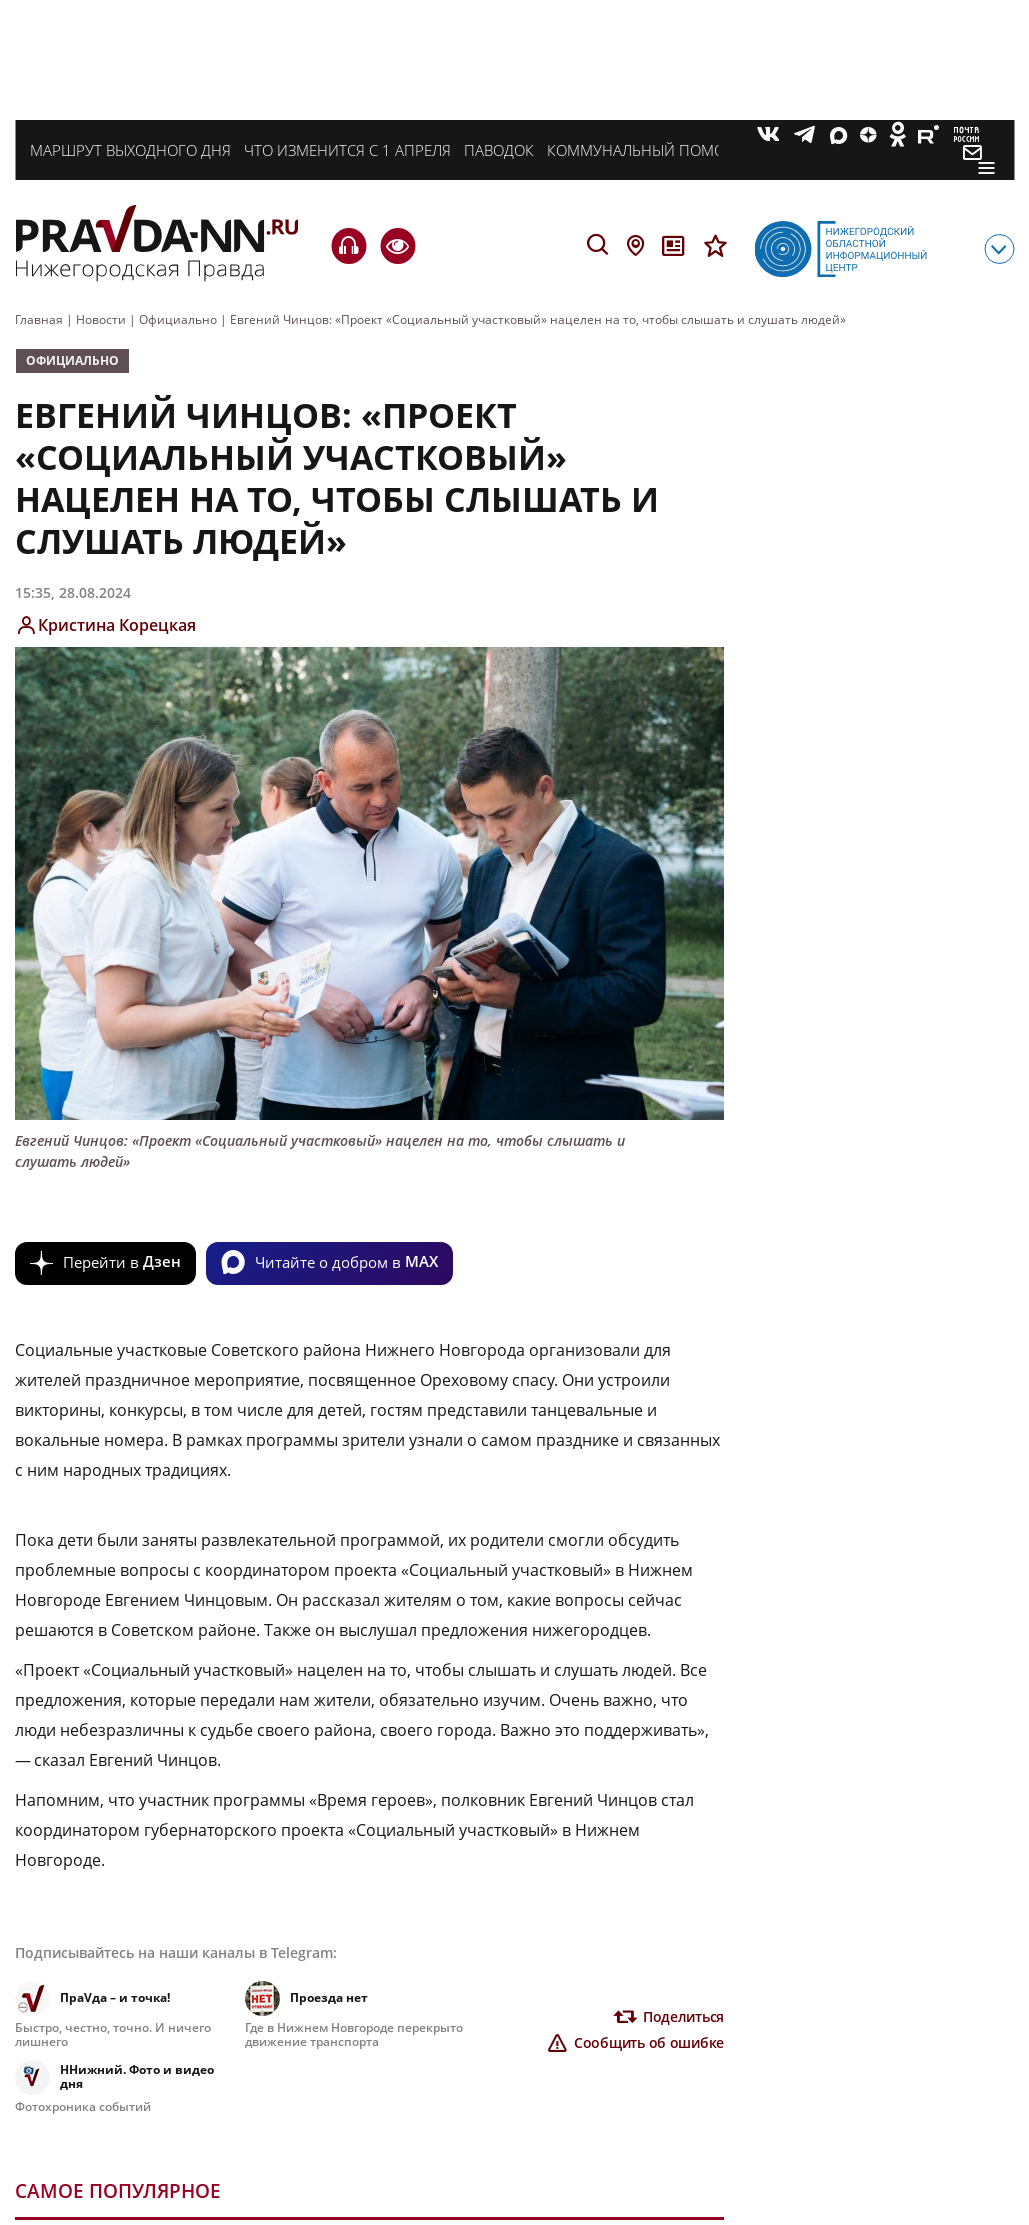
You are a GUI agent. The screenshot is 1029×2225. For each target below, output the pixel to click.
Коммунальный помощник (659, 150)
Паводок (499, 150)
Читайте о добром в (346, 1261)
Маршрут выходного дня (130, 150)
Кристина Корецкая (117, 625)
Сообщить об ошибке (649, 2042)
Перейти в (122, 1261)
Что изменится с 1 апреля (347, 150)
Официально (72, 360)
